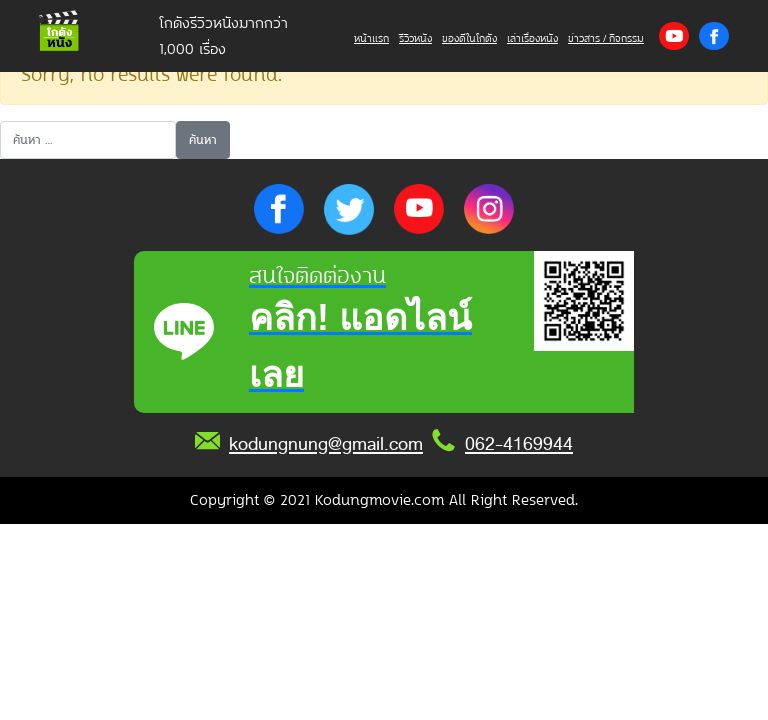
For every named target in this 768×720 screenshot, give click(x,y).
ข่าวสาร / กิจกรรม (606, 38)
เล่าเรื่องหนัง (532, 38)
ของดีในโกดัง (469, 38)
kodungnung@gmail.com (326, 444)
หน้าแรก (371, 38)
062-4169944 (519, 444)
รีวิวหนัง (415, 38)
